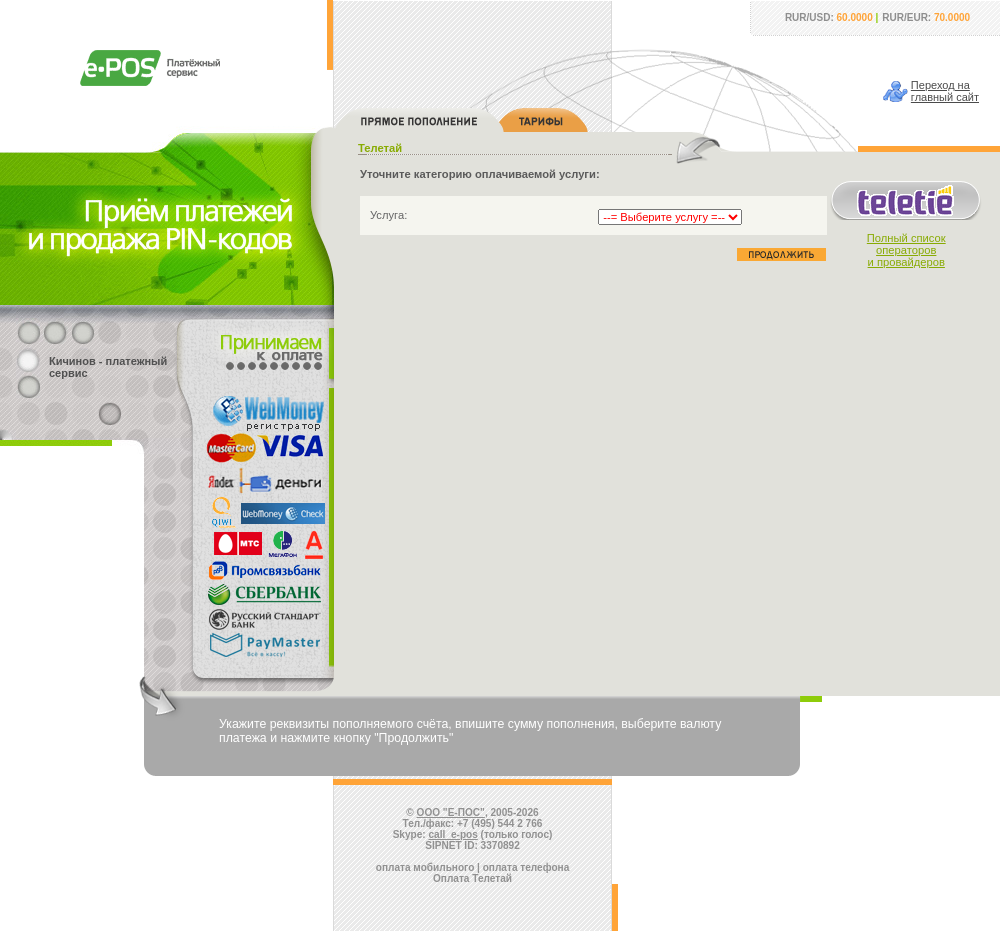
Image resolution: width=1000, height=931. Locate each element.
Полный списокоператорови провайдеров (906, 250)
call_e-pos (453, 834)
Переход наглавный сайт (945, 91)
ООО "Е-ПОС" (451, 812)
